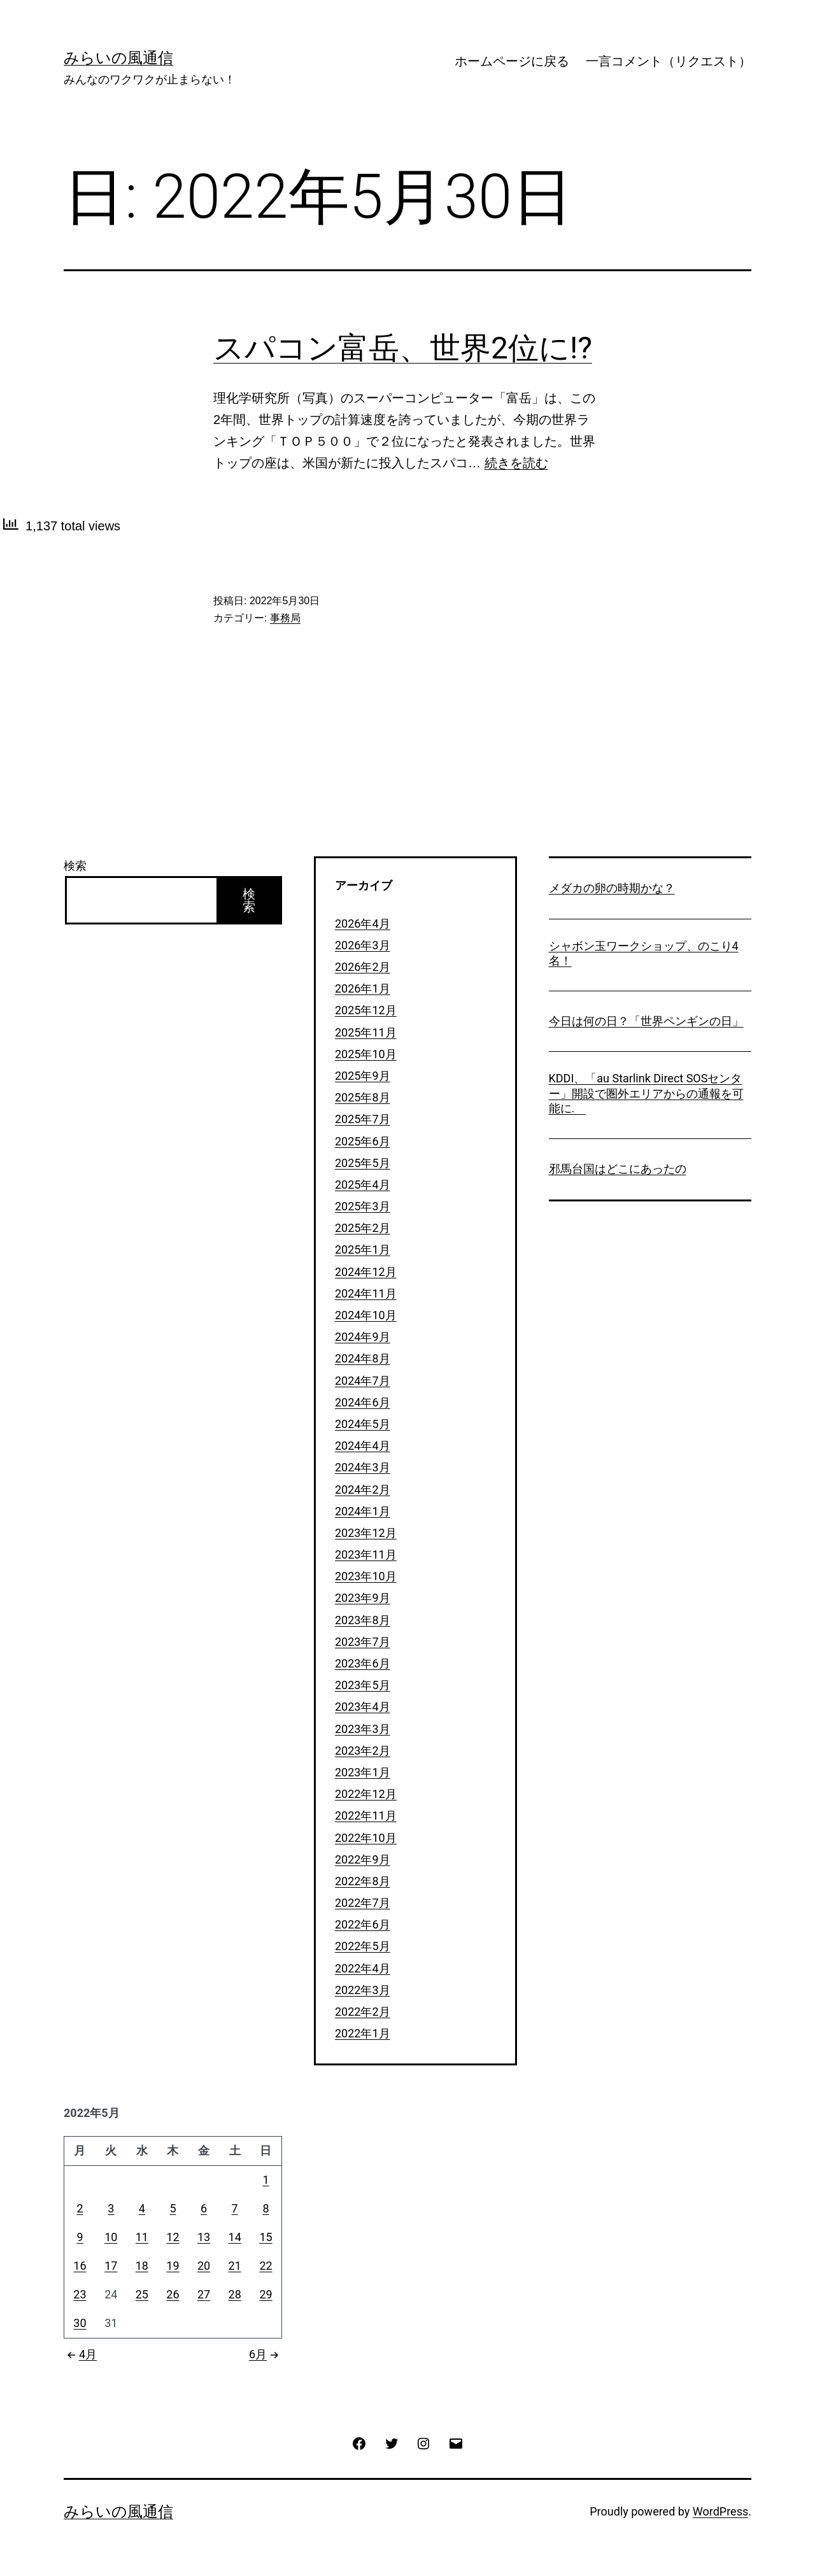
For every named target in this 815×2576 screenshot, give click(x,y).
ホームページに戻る (512, 61)
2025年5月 (362, 1163)
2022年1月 (362, 2033)
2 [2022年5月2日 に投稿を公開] (79, 2208)
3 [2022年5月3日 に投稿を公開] (111, 2208)
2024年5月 (362, 1424)
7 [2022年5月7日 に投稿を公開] (235, 2208)
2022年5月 (362, 1946)
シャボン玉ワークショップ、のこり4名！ (644, 953)
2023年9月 (362, 1597)
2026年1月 (362, 988)
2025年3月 (362, 1206)
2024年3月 (362, 1467)
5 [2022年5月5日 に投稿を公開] (172, 2208)
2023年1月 (362, 1772)
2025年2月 (362, 1228)
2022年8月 (362, 1881)
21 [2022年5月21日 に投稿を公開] (235, 2265)
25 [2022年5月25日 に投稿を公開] (142, 2294)
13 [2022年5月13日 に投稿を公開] (203, 2237)
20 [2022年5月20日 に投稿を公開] (203, 2265)
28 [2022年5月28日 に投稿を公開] (235, 2294)
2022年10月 (366, 1837)
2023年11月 (366, 1554)
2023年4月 (362, 1706)
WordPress (720, 2511)
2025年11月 (366, 1032)
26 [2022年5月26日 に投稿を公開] (172, 2294)
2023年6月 (362, 1663)
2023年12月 (366, 1532)
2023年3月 (362, 1729)
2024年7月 (362, 1380)
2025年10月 (366, 1054)
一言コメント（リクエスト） (668, 61)
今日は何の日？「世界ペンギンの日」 (646, 1021)
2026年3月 (362, 945)
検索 (75, 865)
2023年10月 (366, 1576)
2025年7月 (362, 1119)
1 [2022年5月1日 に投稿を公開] (265, 2179)
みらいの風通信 (118, 58)
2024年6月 (362, 1402)
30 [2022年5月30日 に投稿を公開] (79, 2323)
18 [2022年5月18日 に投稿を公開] (142, 2265)
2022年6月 (362, 1924)
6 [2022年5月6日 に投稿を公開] (204, 2208)
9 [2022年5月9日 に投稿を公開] (79, 2237)
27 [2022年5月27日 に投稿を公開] (203, 2294)
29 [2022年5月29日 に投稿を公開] (265, 2294)
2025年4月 (362, 1184)
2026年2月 (362, 966)
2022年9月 (362, 1859)
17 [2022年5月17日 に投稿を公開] (110, 2265)
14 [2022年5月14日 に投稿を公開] (235, 2237)
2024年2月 (362, 1489)
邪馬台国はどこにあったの (617, 1168)
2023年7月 (362, 1641)
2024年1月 (362, 1511)
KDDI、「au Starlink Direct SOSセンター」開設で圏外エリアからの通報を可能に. (646, 1093)
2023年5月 (362, 1685)
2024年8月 (362, 1358)
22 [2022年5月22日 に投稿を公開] (265, 2265)
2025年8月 (362, 1097)
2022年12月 (366, 1794)
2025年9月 (362, 1075)
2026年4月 (362, 923)
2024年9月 (362, 1336)
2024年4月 (362, 1445)
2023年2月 (362, 1750)
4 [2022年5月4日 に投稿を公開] (142, 2208)
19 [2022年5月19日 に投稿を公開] (172, 2265)
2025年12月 (366, 1010)
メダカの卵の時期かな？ (612, 888)
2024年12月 (366, 1271)
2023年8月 (362, 1620)
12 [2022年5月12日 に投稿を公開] (172, 2237)
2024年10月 (366, 1315)
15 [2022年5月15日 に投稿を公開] (265, 2237)
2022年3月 (362, 1990)
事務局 (285, 617)
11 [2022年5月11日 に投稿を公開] (142, 2237)
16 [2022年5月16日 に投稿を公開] (79, 2265)
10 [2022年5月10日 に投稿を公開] (110, 2237)
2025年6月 (362, 1141)
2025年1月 (362, 1249)
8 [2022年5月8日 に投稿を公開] (265, 2208)
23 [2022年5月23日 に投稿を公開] (79, 2294)
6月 (265, 2354)
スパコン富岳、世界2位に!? (402, 348)
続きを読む (516, 463)
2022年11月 (366, 1815)
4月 (80, 2354)
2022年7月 (362, 1902)
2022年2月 (362, 2011)
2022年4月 (362, 1968)
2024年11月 (366, 1293)
